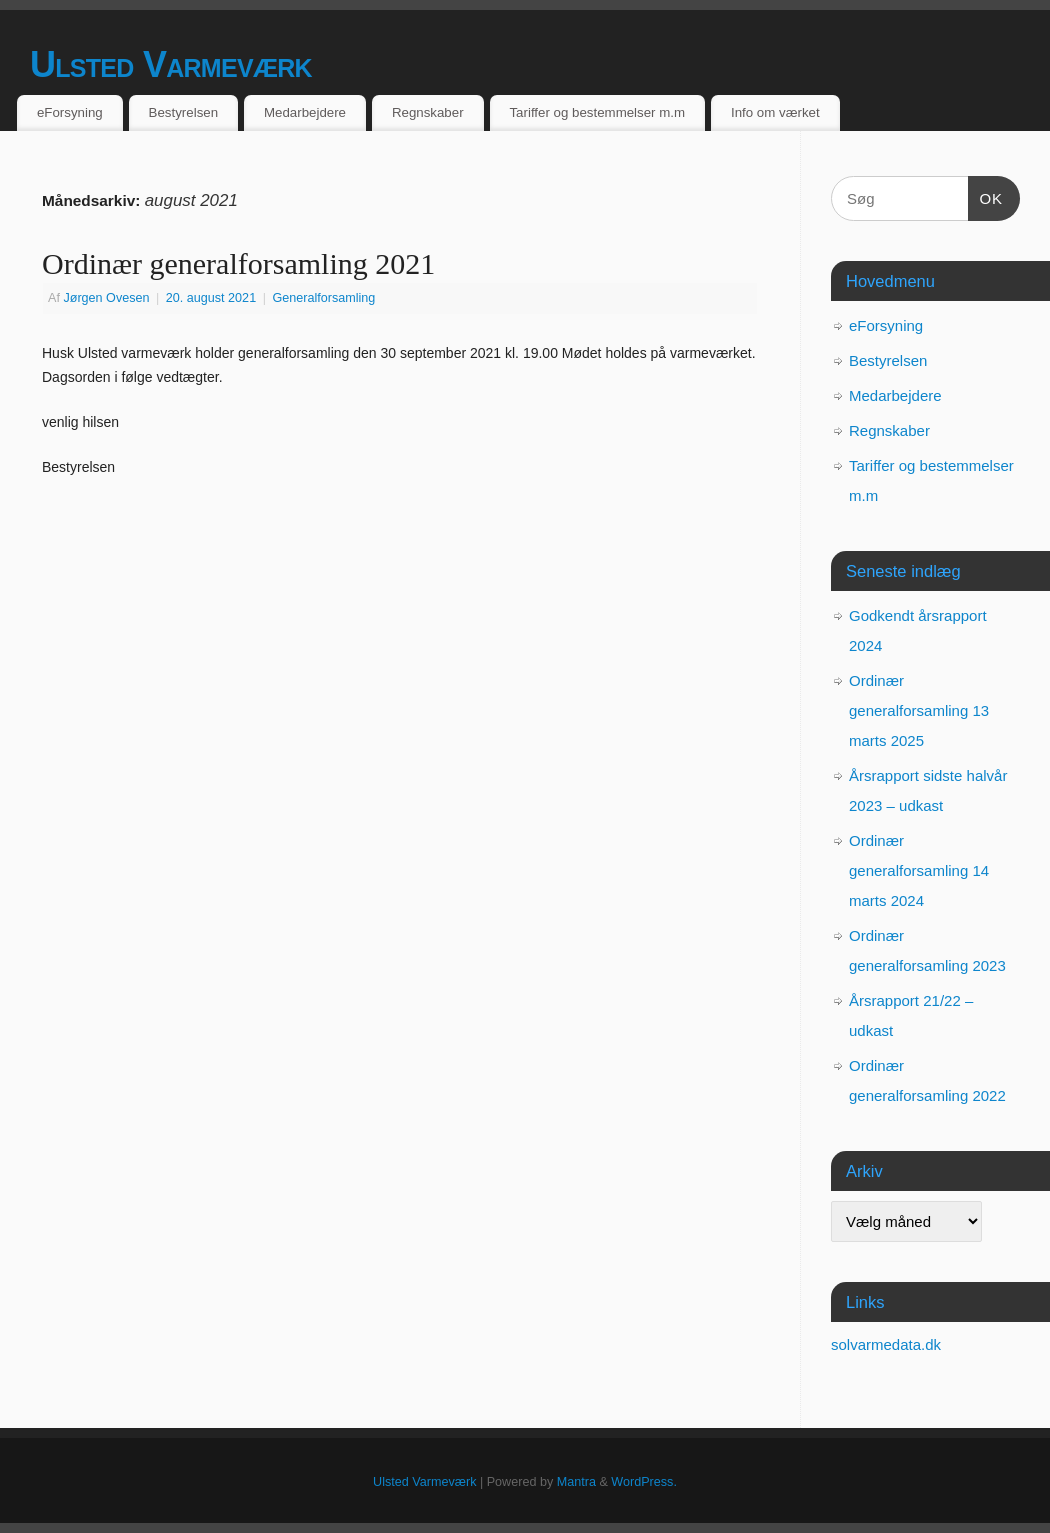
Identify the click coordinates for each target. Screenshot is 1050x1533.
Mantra (576, 1482)
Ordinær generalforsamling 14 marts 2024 (919, 870)
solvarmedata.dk (886, 1344)
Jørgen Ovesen (106, 298)
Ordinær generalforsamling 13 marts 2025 (919, 710)
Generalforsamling (323, 298)
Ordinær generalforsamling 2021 (238, 263)
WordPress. (644, 1482)
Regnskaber (428, 112)
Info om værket (775, 112)
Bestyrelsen (183, 112)
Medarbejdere (305, 112)
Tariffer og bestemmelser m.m (597, 112)
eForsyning (70, 112)
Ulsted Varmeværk (171, 64)
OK (986, 196)
